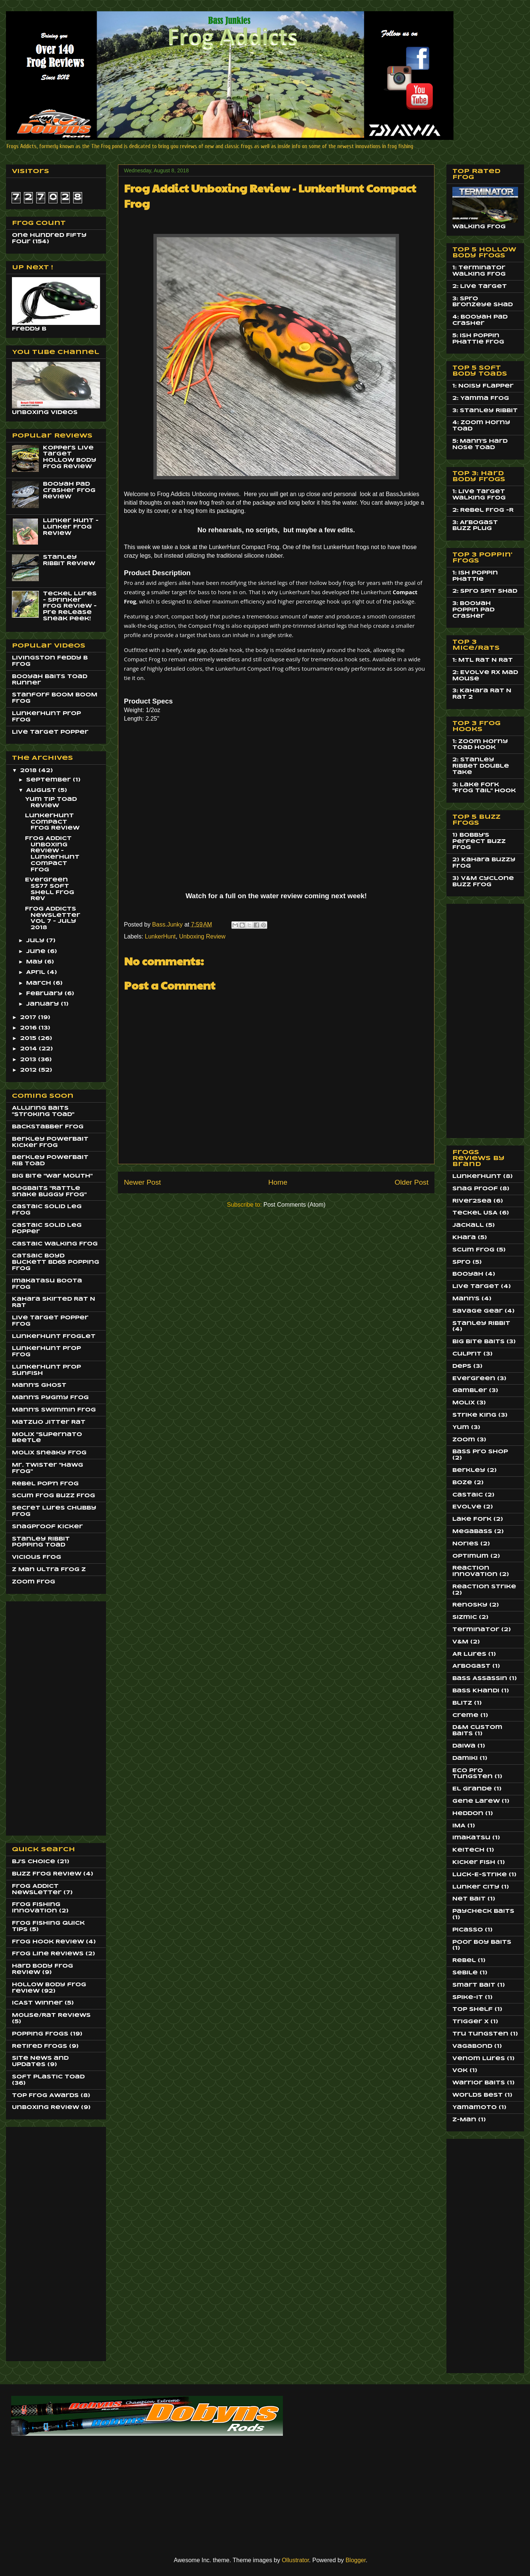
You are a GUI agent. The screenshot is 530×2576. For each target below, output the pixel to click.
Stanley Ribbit (481, 1323)
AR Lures (469, 1654)
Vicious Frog (36, 1557)
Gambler (469, 1390)
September (49, 780)
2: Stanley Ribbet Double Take (480, 766)
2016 (29, 1028)
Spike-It (467, 1997)
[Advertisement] (42, 1716)
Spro (461, 1262)
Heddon (467, 1813)
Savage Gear (477, 1311)
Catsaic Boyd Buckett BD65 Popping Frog (55, 1262)
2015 (29, 1038)
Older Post (411, 1182)
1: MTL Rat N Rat (482, 660)
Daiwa (464, 1746)
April (36, 972)
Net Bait (469, 1899)
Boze (462, 1482)
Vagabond (472, 2046)
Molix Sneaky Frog (49, 1452)
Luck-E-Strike (479, 1874)
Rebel (464, 1960)
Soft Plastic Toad (48, 2077)
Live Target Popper (50, 732)
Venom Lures (478, 2058)
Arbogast (471, 1666)
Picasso (467, 1930)
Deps (461, 1366)
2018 (29, 770)
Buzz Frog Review (46, 1874)
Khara (464, 1237)
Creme (465, 1715)
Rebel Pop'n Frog (45, 1483)
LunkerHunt (160, 936)
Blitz (462, 1703)
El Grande (472, 1789)
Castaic (467, 1495)
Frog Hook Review (48, 1941)
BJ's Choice (33, 1861)
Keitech (468, 1850)
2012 (29, 1070)
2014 (29, 1049)
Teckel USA (475, 1213)
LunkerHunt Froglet (54, 1336)
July (36, 940)
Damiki (465, 1758)
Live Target (475, 1286)
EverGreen (473, 1378)
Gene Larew (476, 1801)
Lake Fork (472, 1519)
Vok (460, 2070)
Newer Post (142, 1182)
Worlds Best (477, 2095)
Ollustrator (295, 2560)
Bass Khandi (475, 1690)
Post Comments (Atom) (294, 1204)
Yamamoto (474, 2107)
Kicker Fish (473, 1862)
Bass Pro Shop (480, 1451)
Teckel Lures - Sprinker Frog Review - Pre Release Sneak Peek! (70, 606)
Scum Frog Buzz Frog (53, 1495)
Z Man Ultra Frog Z (49, 1569)
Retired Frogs (39, 2046)
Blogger (356, 2560)
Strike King (474, 1415)
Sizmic (464, 1617)
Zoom (463, 1439)
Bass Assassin (479, 1678)
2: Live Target (479, 286)
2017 (29, 1017)
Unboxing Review (202, 936)
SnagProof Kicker (47, 1526)
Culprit (466, 1354)
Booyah (467, 1274)
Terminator (475, 1629)
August (42, 790)
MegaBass (472, 1531)
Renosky (469, 1605)
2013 (29, 1059)
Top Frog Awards (45, 2095)
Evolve (466, 1507)
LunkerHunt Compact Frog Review (52, 822)
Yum (460, 1427)
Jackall (468, 1225)
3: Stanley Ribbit (485, 410)
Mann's (466, 1298)
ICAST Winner (37, 2003)
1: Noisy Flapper (483, 386)
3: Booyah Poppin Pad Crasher (473, 610)
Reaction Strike (484, 1586)
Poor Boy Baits (481, 1942)
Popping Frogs (40, 2034)
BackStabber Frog (48, 1126)
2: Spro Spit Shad (484, 591)
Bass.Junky (168, 924)
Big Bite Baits (478, 1341)
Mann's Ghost (39, 1385)
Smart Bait (473, 1985)
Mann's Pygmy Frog (50, 1397)
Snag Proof (475, 1188)
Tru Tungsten (480, 2034)
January (43, 1004)
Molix (463, 1402)
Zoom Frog (33, 1582)
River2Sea (472, 1201)
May (35, 962)
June (36, 951)
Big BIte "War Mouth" (52, 1176)
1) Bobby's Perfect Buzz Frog (479, 841)
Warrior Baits (478, 2082)
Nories (465, 1543)
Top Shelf (472, 2009)
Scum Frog (473, 1250)
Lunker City (475, 1887)
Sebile (465, 1972)
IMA (458, 1825)
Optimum (470, 1556)
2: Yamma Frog (480, 398)
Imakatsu (471, 1837)
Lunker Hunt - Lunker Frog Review (71, 527)
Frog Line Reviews (48, 1953)
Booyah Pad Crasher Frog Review (69, 490)
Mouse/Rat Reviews (51, 2015)
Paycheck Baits (483, 1911)
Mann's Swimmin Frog (54, 1410)
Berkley (468, 1470)
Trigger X (470, 2021)
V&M (460, 1642)
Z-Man (464, 2119)
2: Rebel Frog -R (483, 510)
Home (277, 1182)
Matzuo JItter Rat (48, 1422)
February (45, 993)
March (39, 983)
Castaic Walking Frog (55, 1244)
